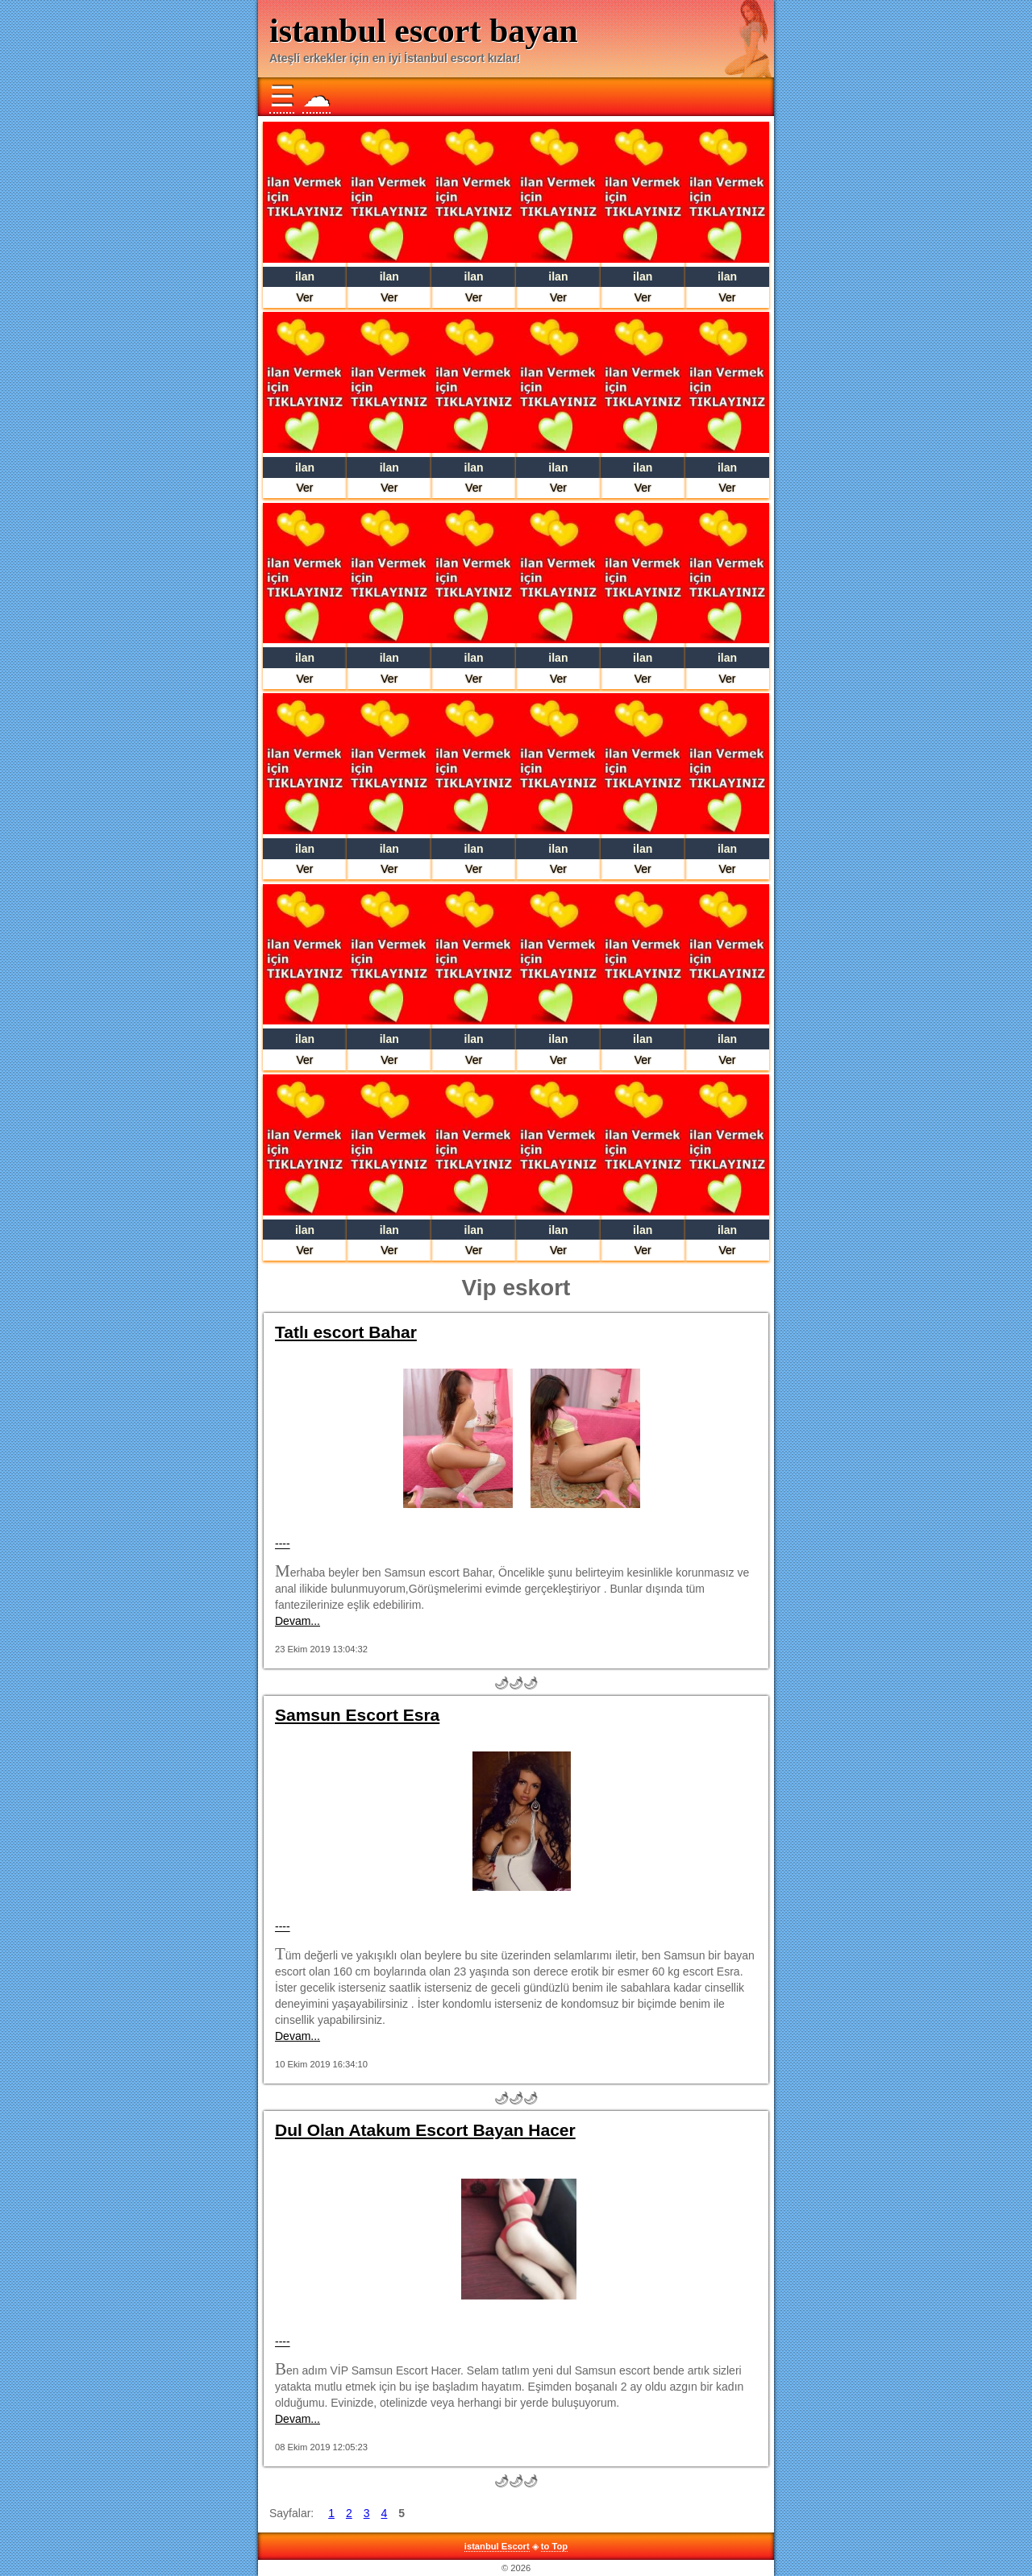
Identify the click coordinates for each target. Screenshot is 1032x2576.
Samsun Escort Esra (357, 1715)
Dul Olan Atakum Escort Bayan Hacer (425, 2130)
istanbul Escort (497, 2546)
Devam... (297, 1620)
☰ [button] (281, 96)
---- (282, 1543)
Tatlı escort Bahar (346, 1332)
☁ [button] (316, 96)
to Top (554, 2546)
